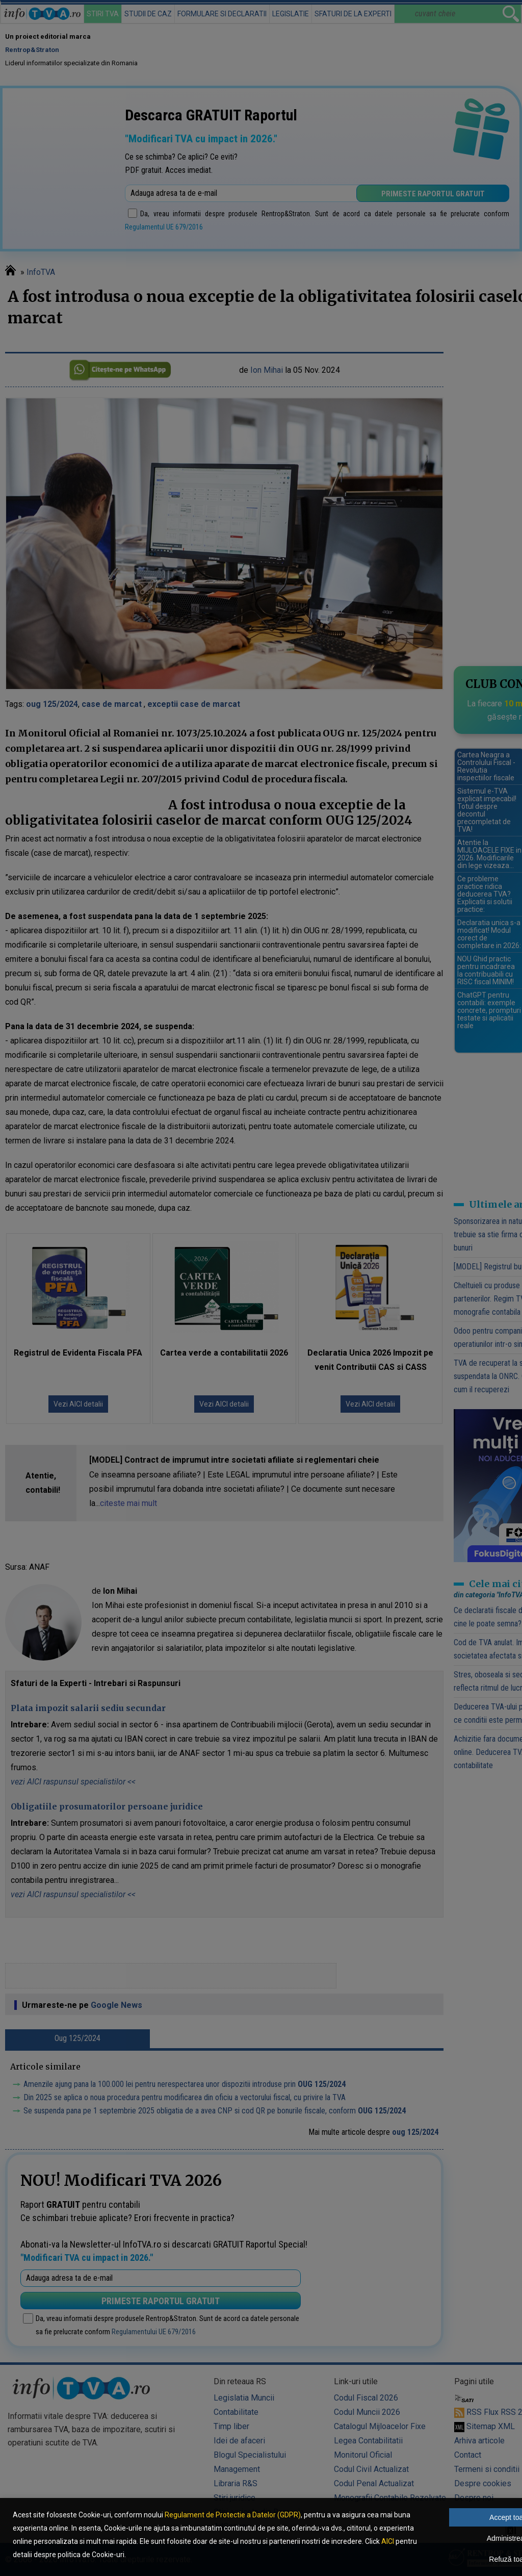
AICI (387, 2541)
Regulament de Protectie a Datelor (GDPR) (233, 2515)
